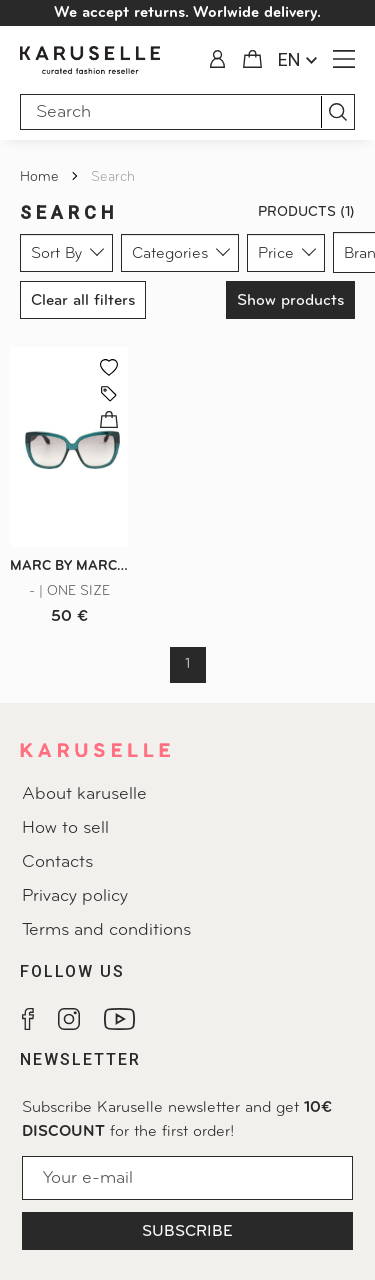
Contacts (57, 862)
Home (41, 177)
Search (113, 177)
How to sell (65, 828)
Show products (290, 301)
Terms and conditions (106, 930)
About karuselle (84, 794)
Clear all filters (83, 301)
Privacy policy (75, 896)
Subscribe (187, 1232)
